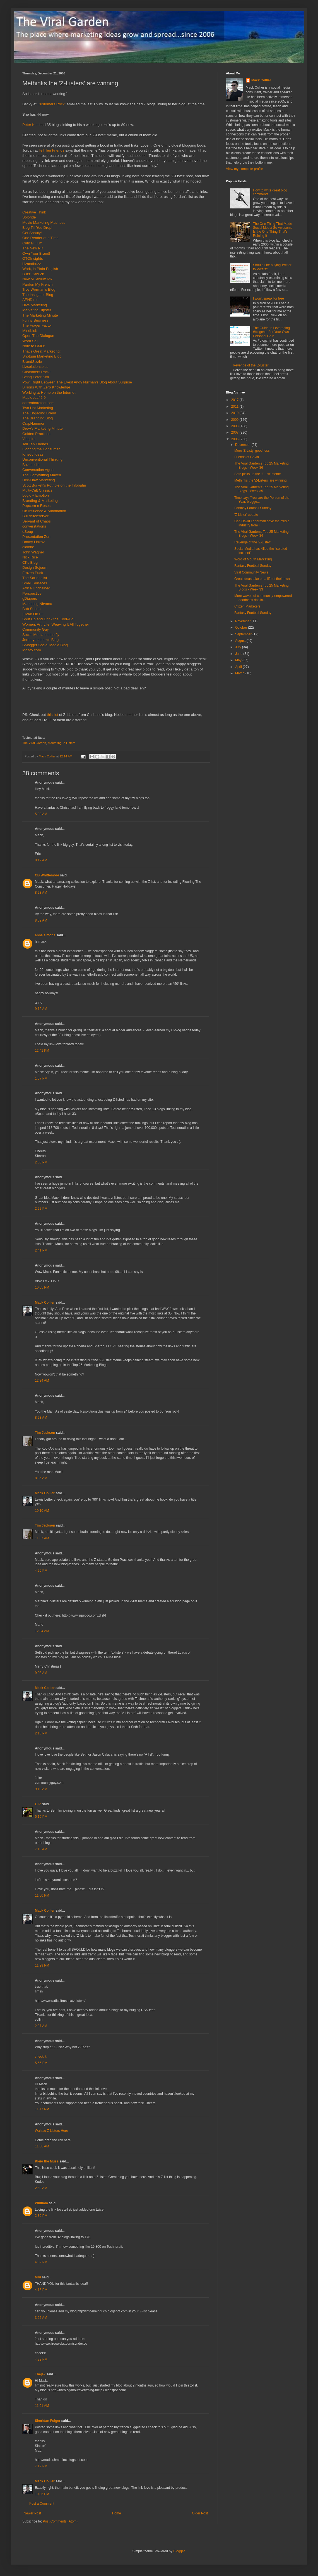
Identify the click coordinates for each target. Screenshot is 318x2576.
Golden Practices (36, 434)
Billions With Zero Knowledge (46, 387)
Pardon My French (37, 284)
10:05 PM (42, 1287)
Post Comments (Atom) (60, 2521)
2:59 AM (41, 2188)
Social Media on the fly (40, 635)
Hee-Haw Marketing (38, 480)
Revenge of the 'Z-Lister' (251, 365)
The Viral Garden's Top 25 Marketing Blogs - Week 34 (261, 534)
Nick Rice (30, 557)
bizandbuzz (31, 264)
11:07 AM (42, 1538)
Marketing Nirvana (37, 604)
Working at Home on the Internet (48, 392)
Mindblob (29, 331)
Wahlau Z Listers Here (51, 2131)
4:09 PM (41, 2262)
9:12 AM (41, 1009)
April (239, 667)
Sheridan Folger (47, 2421)
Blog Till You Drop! (37, 227)
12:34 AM (42, 1380)
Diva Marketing (34, 305)
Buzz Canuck (33, 274)
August (241, 641)
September (243, 634)
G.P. (38, 1804)
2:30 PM (41, 2216)
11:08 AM (42, 2146)
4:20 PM (41, 1571)
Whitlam (41, 2203)
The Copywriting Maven (41, 475)
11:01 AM (42, 2406)
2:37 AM (41, 2026)
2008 (235, 426)
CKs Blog (30, 562)
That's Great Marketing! (41, 351)
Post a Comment (41, 2503)
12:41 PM (42, 1051)
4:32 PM (41, 2359)
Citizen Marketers (247, 606)
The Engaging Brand (39, 413)
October (241, 628)
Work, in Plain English (40, 269)
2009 (235, 420)
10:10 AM (42, 1511)
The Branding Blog (37, 418)
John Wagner (33, 552)
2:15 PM (41, 1733)
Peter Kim (30, 125)
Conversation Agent (38, 470)
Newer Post (32, 2513)
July (238, 647)
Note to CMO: (33, 346)
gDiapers (29, 598)
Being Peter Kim (35, 377)
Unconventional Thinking (42, 459)
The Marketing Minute (40, 315)
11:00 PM (42, 1895)
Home (116, 2513)
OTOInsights (32, 258)
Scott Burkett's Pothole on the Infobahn (54, 485)
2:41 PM (41, 1250)
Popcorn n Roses (36, 506)
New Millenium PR (37, 279)
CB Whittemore (47, 875)
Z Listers (69, 743)
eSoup (27, 531)
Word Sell (30, 341)
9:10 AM (41, 1789)
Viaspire (28, 439)
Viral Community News (251, 572)
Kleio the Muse (47, 2161)
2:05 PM (41, 1162)
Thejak (40, 2374)
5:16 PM (41, 1817)
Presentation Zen (36, 536)
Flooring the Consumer (41, 449)
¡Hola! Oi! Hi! (32, 614)
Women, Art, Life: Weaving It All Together (55, 624)
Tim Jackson (45, 1433)
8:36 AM (41, 1478)
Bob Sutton (31, 609)
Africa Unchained (36, 588)
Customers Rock (50, 104)
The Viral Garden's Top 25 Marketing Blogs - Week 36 (261, 465)
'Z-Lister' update (246, 515)
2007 (235, 432)
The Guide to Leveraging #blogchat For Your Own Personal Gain (271, 332)
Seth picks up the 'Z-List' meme (257, 474)
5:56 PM (41, 2063)
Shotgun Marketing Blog (42, 356)
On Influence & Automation (44, 511)
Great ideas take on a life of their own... (263, 579)
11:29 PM (42, 1965)
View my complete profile (244, 169)
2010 (235, 413)
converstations (34, 526)
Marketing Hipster (36, 310)
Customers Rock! (36, 372)
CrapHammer (33, 423)
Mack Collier (45, 1302)
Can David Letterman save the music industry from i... (261, 523)
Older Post (200, 2513)
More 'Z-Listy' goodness (252, 451)
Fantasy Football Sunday (252, 508)
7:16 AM (41, 1849)
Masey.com (31, 650)
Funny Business (35, 320)
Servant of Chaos (36, 521)
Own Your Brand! (36, 253)
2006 (235, 439)
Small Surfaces (34, 583)
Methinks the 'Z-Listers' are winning (260, 480)
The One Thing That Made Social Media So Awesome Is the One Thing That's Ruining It (273, 230)
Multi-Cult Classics (37, 490)
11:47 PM (42, 2109)
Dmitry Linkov (33, 542)
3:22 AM (41, 2318)
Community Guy (35, 629)
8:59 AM (41, 920)
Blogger (179, 2551)
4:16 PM (41, 2290)
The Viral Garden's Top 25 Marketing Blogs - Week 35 (261, 489)
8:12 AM (41, 860)
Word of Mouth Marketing (253, 559)
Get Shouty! (32, 233)
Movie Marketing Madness (43, 222)
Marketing (54, 743)
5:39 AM (41, 814)
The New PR (32, 248)
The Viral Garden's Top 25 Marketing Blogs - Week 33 (261, 587)
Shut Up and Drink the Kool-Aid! (48, 619)
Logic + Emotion (35, 495)
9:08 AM (41, 1673)
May (238, 660)
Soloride (29, 217)
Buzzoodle (31, 465)
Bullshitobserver (35, 516)
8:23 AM (41, 893)
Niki (38, 2277)
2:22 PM (41, 1209)
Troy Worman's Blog (38, 289)
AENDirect (31, 300)
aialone (28, 547)
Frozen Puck (32, 573)
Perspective (32, 593)
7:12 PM (41, 2466)
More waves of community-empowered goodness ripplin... (263, 598)
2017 (235, 400)
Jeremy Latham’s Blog (40, 640)
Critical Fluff (32, 243)
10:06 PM (42, 2494)
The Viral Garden (34, 743)
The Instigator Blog (37, 295)
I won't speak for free (268, 298)
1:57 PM (41, 1078)
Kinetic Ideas (33, 454)
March (240, 673)
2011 (235, 407)
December (243, 445)
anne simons (45, 935)
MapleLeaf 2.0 (34, 397)
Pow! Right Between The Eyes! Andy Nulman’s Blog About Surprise (77, 382)
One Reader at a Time (40, 238)
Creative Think (34, 212)
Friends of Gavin (246, 457)
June (239, 654)
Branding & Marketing (40, 501)
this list (52, 715)
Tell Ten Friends (51, 150)
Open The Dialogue (38, 336)
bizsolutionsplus (35, 366)
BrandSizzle (32, 361)
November (243, 621)
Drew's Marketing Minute (42, 428)
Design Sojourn (34, 567)
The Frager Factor (37, 325)
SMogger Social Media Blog (45, 645)
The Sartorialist (34, 578)
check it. (41, 2057)
